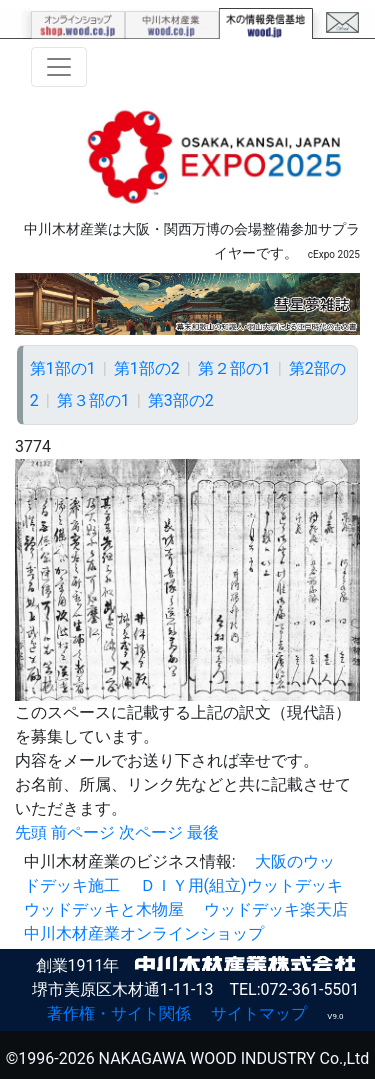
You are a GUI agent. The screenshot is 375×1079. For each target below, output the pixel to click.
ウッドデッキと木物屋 (104, 909)
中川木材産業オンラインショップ (144, 933)
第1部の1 (63, 368)
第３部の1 (93, 400)
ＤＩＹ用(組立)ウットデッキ (241, 885)
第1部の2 (147, 368)
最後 (203, 832)
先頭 (31, 832)
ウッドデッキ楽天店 (276, 909)
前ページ (83, 832)
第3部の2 (181, 400)
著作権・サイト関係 (119, 1013)
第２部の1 (234, 368)
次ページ (151, 832)
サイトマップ (259, 1013)
